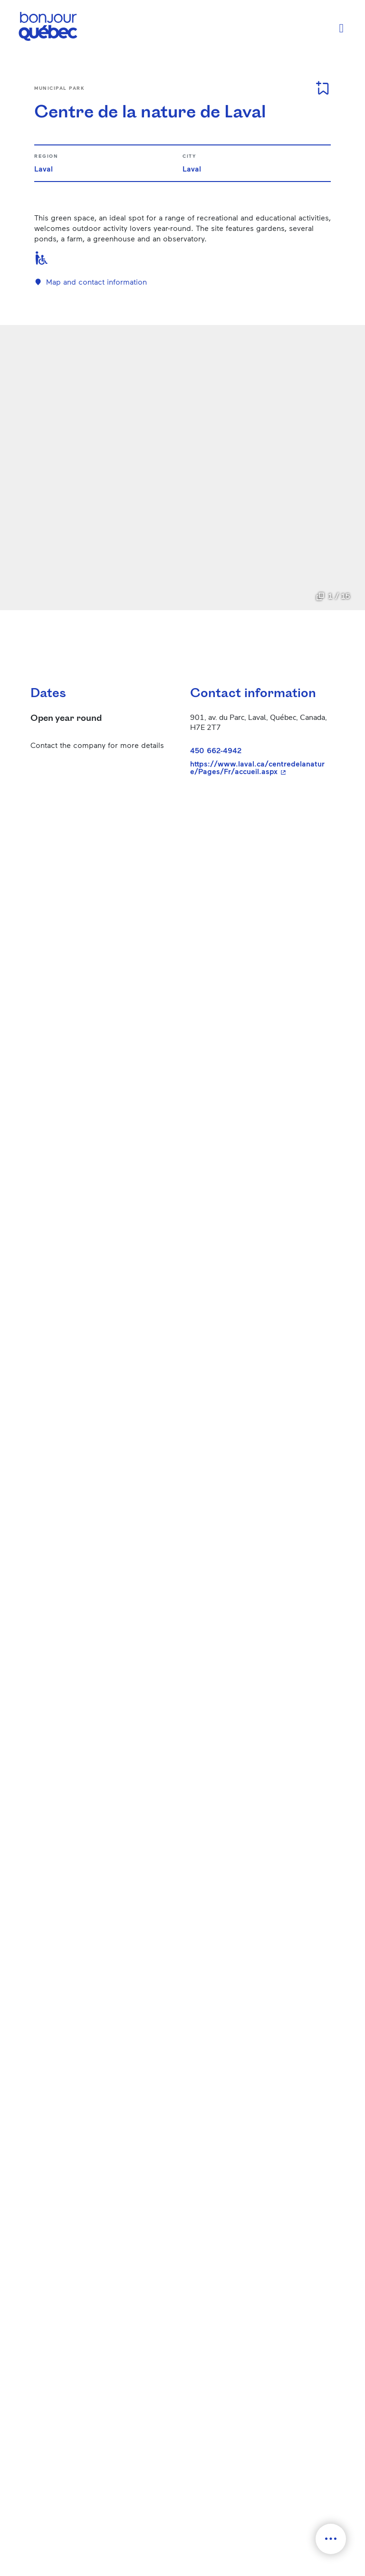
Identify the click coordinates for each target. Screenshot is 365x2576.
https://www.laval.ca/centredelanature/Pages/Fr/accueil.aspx (258, 767)
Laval (43, 168)
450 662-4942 (215, 750)
